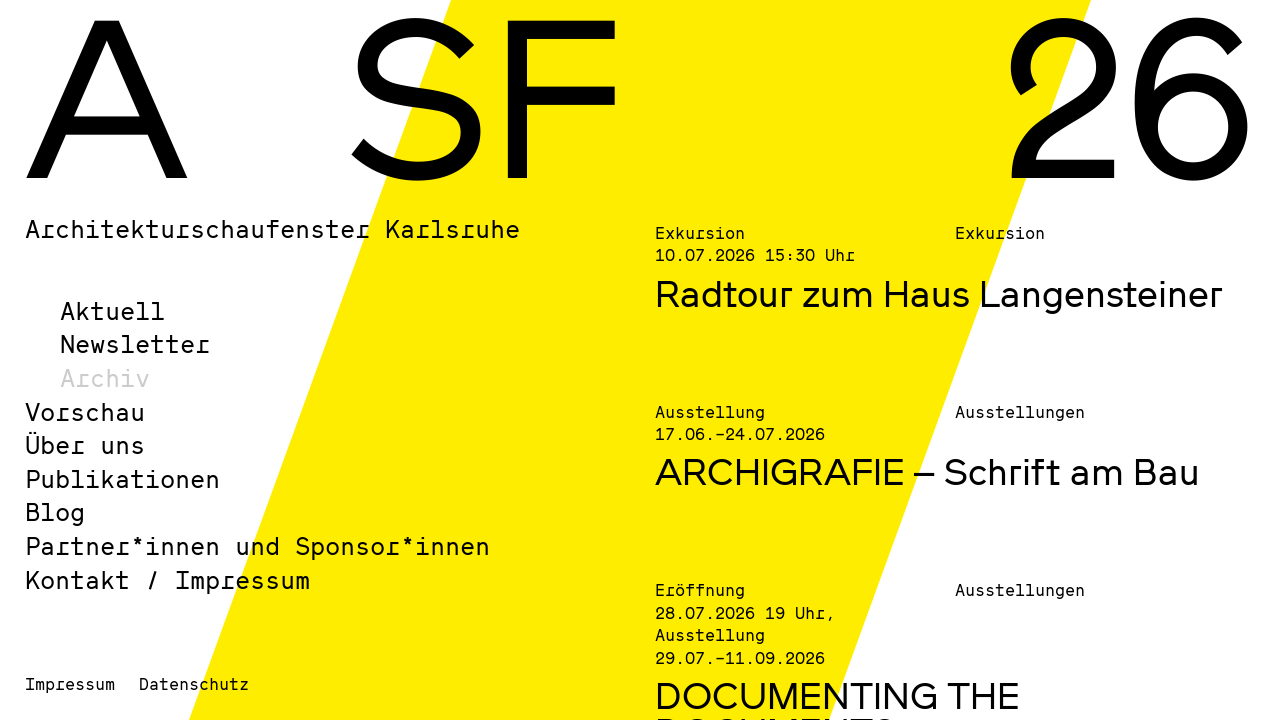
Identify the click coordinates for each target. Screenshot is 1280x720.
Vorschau (85, 411)
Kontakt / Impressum (167, 579)
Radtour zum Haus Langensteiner (939, 293)
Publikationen (122, 478)
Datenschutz (194, 683)
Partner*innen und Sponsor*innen (257, 545)
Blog (55, 511)
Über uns (85, 444)
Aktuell (112, 310)
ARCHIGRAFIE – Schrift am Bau (927, 471)
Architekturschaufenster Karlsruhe (272, 228)
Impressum (70, 683)
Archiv (105, 377)
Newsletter (135, 343)
